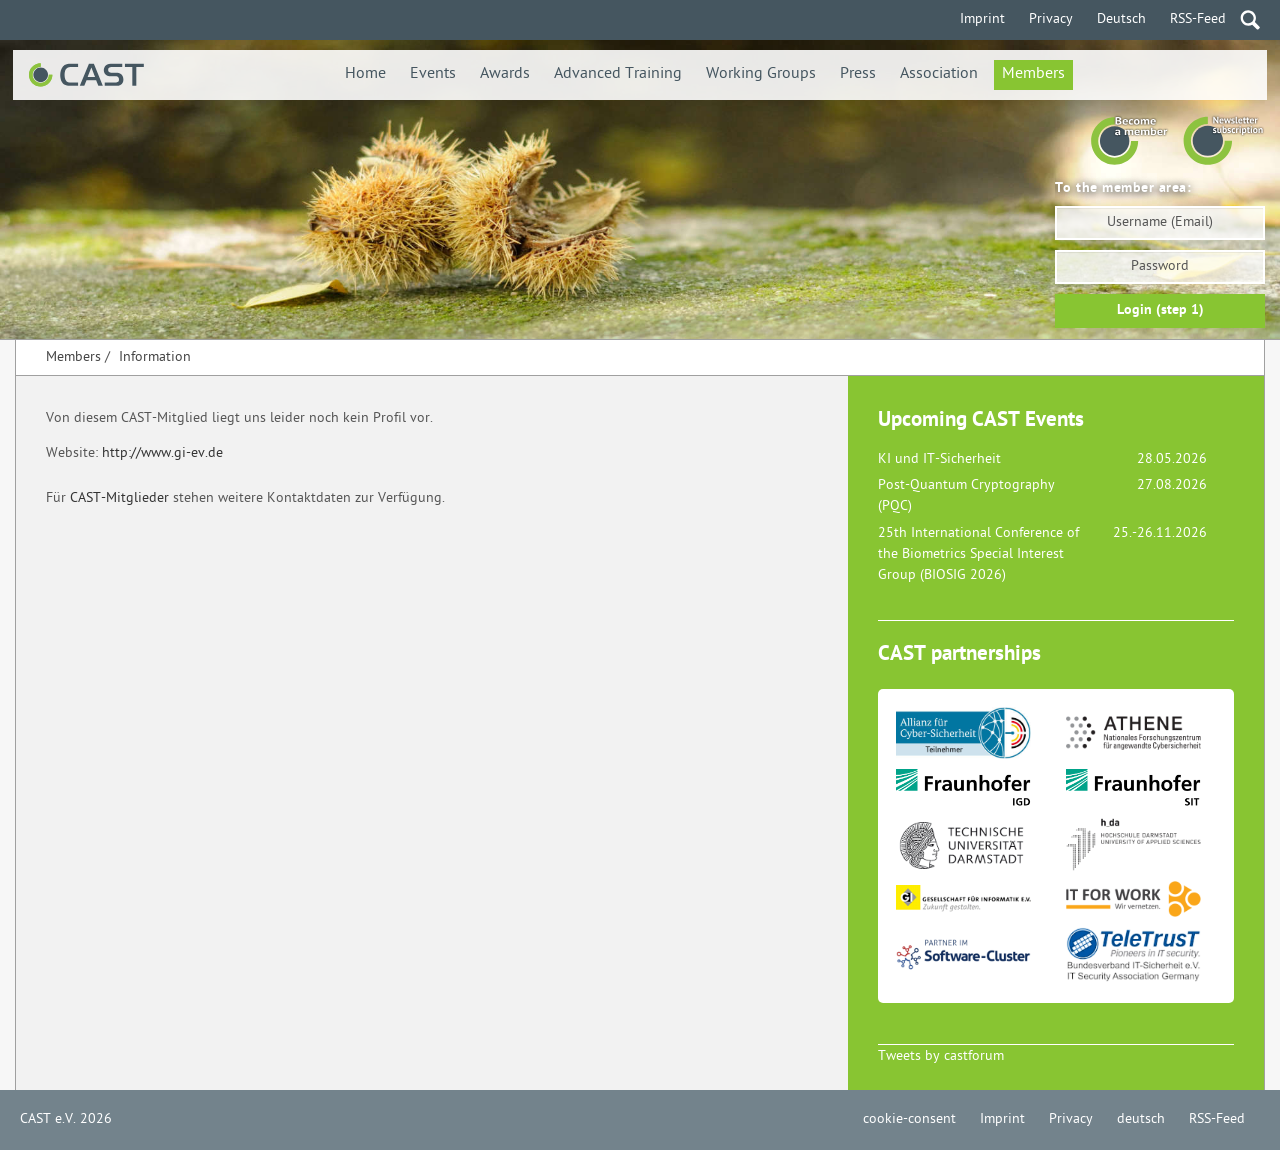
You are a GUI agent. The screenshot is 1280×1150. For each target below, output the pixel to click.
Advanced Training (618, 74)
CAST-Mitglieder (119, 498)
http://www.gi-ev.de (162, 453)
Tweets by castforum (941, 1056)
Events (433, 74)
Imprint (982, 19)
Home (365, 74)
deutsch (1141, 1119)
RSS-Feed (1198, 19)
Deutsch (1121, 19)
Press (858, 74)
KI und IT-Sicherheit (939, 459)
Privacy (1051, 19)
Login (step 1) (1160, 310)
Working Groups (761, 74)
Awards (505, 74)
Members (1033, 74)
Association (939, 74)
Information (155, 357)
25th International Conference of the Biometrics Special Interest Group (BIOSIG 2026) (978, 554)
